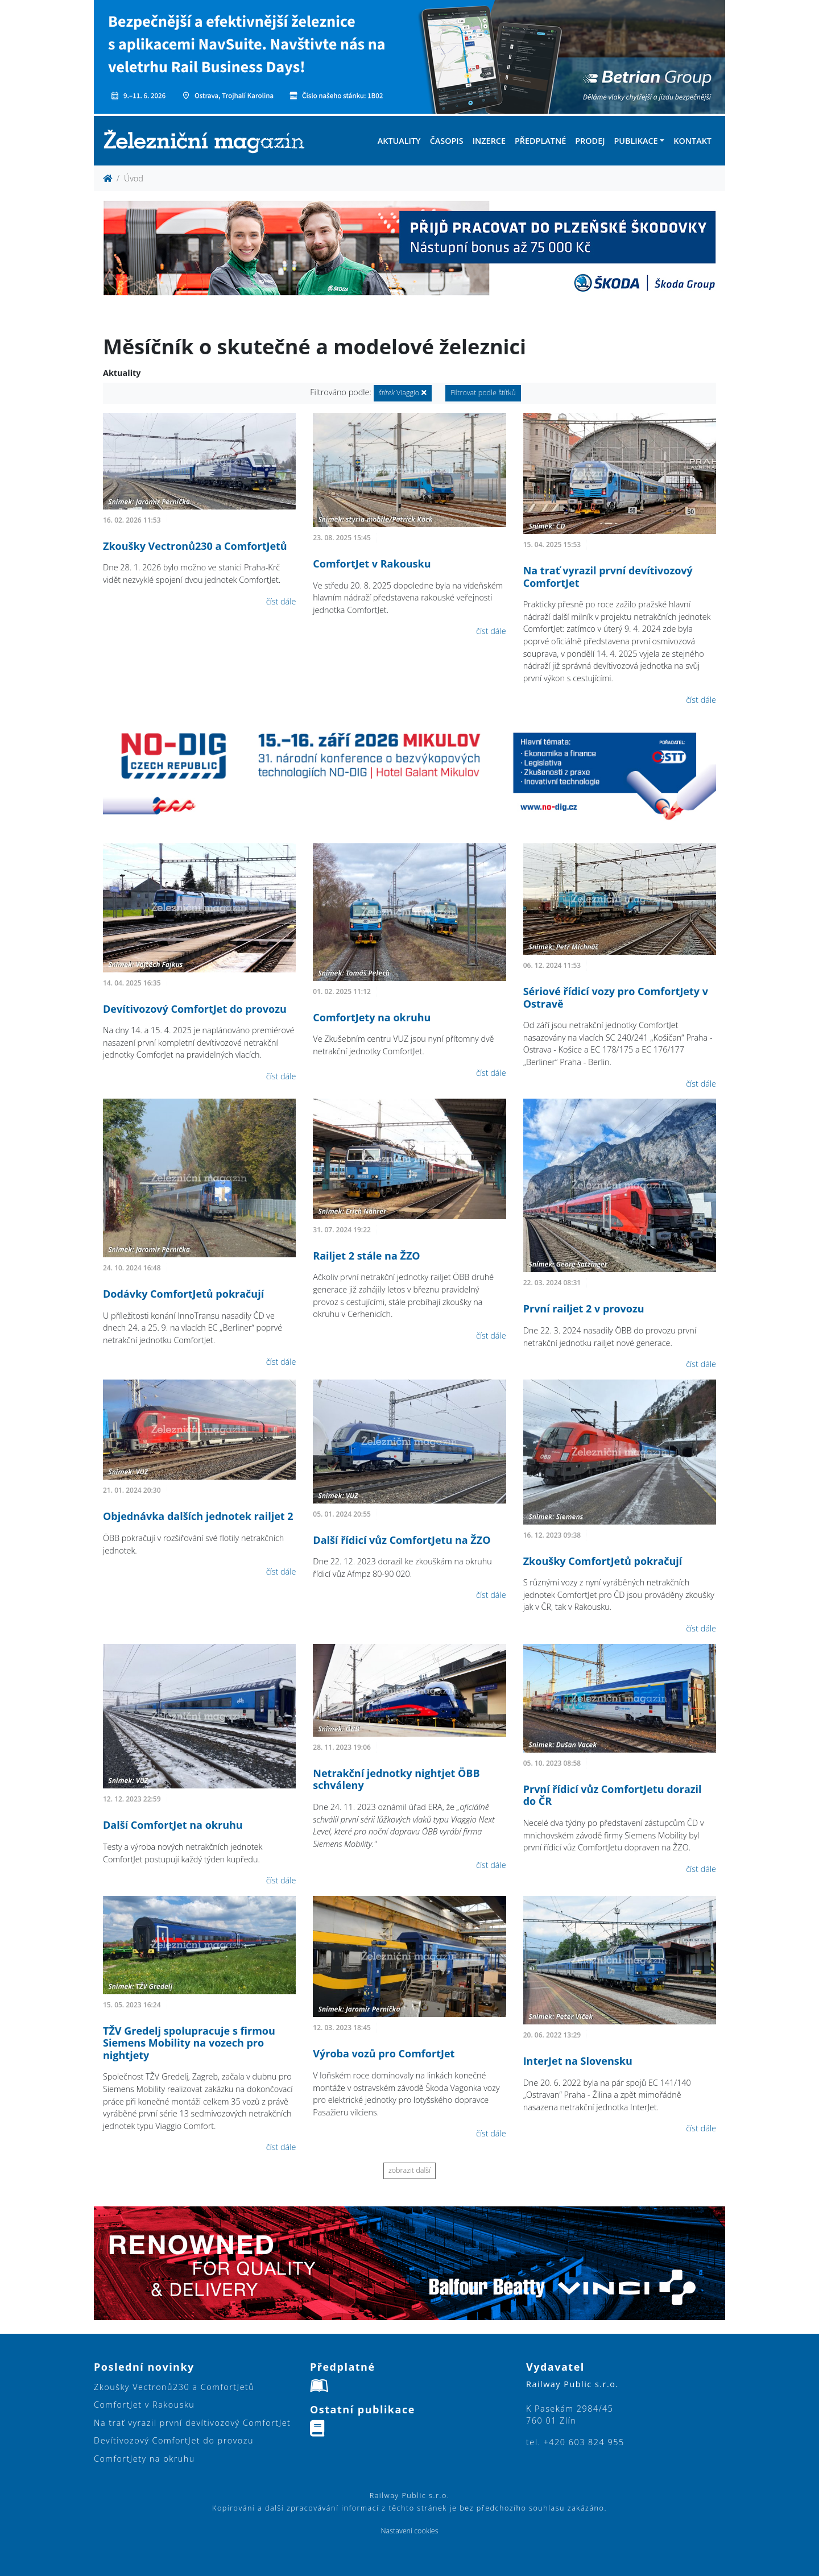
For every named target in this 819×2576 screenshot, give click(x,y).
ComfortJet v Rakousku (372, 563)
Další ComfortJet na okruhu (173, 1825)
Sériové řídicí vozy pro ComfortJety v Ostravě (615, 997)
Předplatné (540, 140)
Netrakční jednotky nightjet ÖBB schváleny (396, 1779)
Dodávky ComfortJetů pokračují (183, 1294)
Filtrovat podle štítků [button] (483, 392)
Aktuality (399, 140)
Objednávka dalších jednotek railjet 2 (198, 1516)
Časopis (447, 140)
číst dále (281, 601)
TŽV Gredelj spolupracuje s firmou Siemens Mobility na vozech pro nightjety (189, 2043)
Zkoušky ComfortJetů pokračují (602, 1561)
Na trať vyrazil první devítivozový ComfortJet (608, 577)
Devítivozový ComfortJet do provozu (195, 1009)
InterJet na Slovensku (577, 2061)
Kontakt (692, 140)
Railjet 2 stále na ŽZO (366, 1255)
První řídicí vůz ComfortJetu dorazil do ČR (612, 1795)
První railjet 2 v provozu (583, 1308)
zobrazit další (409, 2170)
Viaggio (403, 392)
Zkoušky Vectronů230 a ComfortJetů (195, 546)
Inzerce (489, 140)
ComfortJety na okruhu (372, 1017)
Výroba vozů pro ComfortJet (383, 2053)
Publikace (635, 140)
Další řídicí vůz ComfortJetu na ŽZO (401, 1540)
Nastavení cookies (409, 2531)
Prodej (590, 140)
